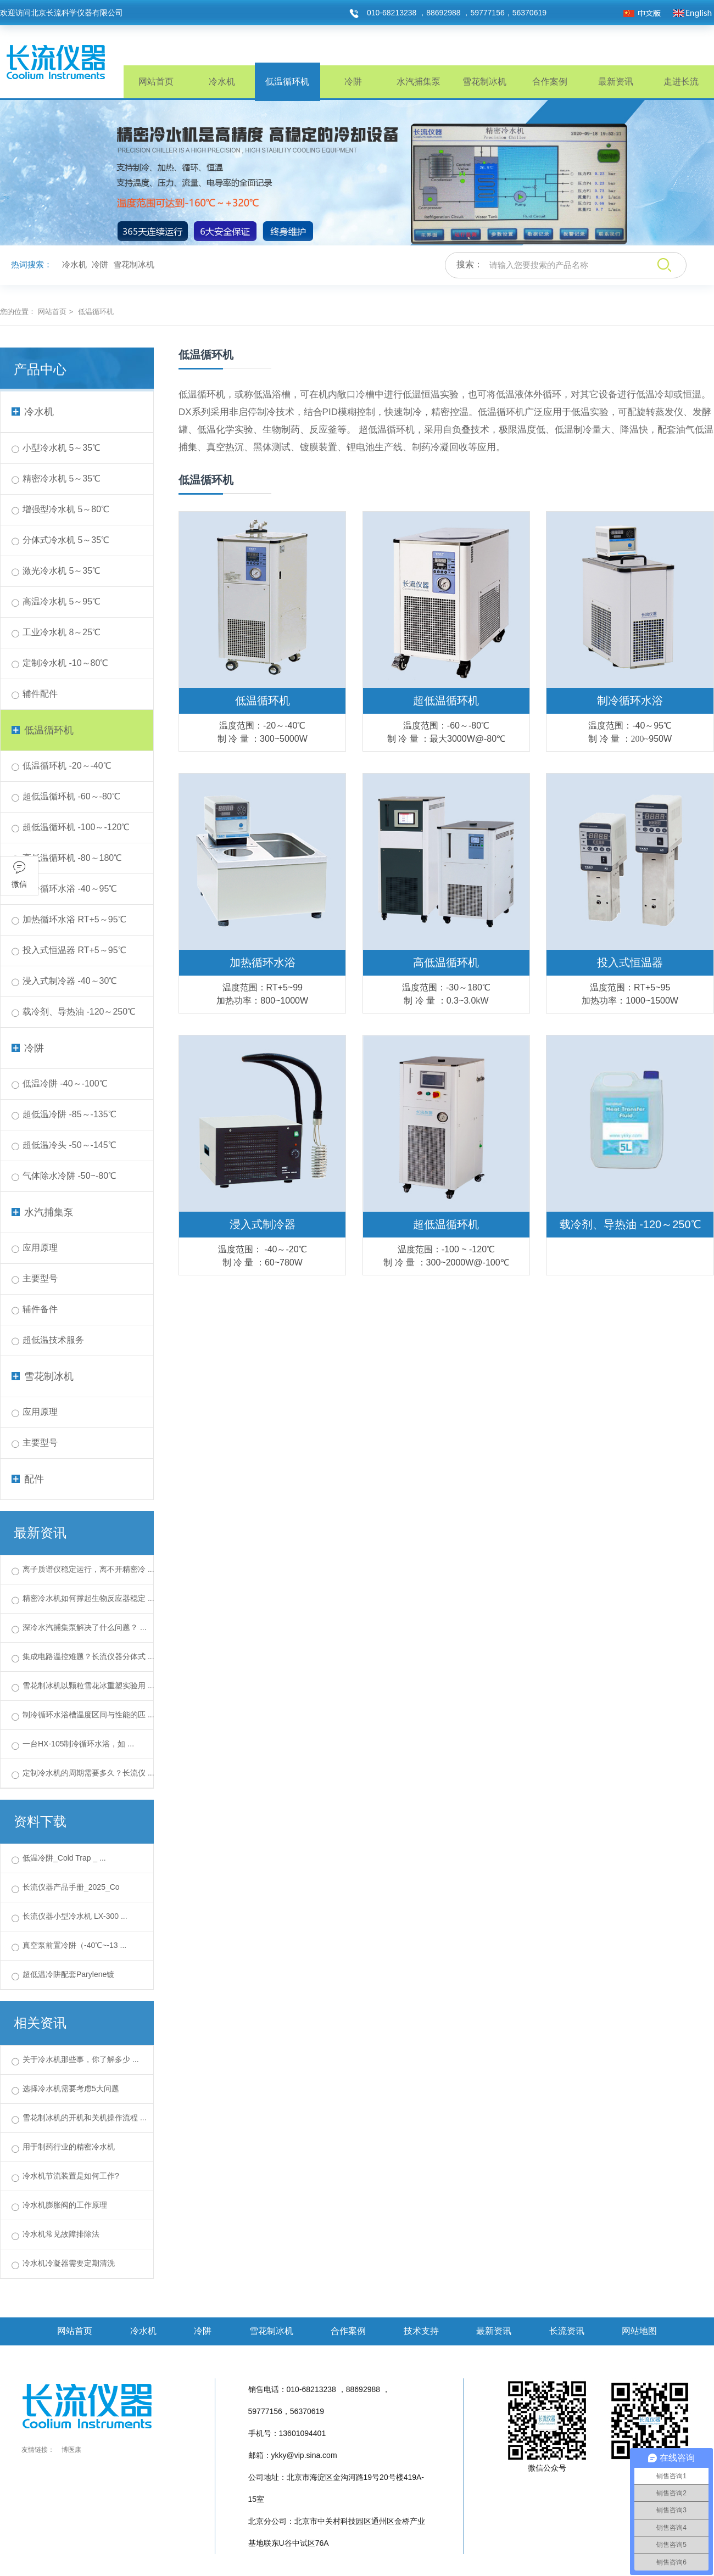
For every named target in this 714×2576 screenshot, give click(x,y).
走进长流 (681, 81)
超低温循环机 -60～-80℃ (71, 796)
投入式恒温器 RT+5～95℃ (74, 950)
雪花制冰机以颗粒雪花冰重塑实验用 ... (88, 1685)
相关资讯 (40, 2022)
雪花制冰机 (484, 81)
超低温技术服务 (53, 1340)
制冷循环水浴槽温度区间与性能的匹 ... (88, 1714)
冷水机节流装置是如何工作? (71, 2175)
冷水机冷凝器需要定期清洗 (69, 2263)
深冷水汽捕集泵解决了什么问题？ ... (85, 1627)
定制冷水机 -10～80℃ (65, 663)
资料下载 (40, 1821)
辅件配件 (40, 693)
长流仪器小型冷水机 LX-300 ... (75, 1916)
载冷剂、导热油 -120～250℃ (79, 1011)
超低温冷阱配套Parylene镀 (68, 1974)
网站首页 (156, 81)
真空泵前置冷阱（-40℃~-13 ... (74, 1945)
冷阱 (353, 81)
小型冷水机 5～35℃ (62, 447)
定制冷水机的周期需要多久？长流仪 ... (88, 1772)
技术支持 (421, 2331)
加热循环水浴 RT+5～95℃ (74, 919)
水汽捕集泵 (418, 81)
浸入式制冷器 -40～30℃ (70, 980)
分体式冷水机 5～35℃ (66, 540)
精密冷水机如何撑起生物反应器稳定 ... (88, 1598)
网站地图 (639, 2331)
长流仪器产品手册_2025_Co (71, 1887)
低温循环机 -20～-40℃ (67, 765)
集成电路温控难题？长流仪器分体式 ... (88, 1656)
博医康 (71, 2450)
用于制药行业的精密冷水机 (69, 2146)
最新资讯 (615, 81)
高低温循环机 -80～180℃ (72, 858)
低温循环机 (287, 81)
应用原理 (40, 1247)
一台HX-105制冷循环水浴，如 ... (78, 1743)
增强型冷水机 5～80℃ (66, 509)
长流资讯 (566, 2331)
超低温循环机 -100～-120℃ (76, 827)
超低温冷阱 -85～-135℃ (69, 1114)
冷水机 (222, 81)
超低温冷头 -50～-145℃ (69, 1145)
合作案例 (549, 81)
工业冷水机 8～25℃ (62, 632)
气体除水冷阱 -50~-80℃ (69, 1175)
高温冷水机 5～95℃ (62, 601)
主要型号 (40, 1278)
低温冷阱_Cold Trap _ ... (64, 1857)
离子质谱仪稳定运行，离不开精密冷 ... (88, 1569)
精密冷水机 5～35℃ (62, 478)
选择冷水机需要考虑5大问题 (71, 2088)
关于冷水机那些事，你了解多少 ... (81, 2059)
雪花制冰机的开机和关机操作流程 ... (85, 2117)
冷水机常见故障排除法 (61, 2234)
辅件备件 (40, 1309)
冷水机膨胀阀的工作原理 (65, 2204)
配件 (28, 1479)
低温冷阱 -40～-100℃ (65, 1083)
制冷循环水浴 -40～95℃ (70, 888)
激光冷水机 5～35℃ (62, 570)
